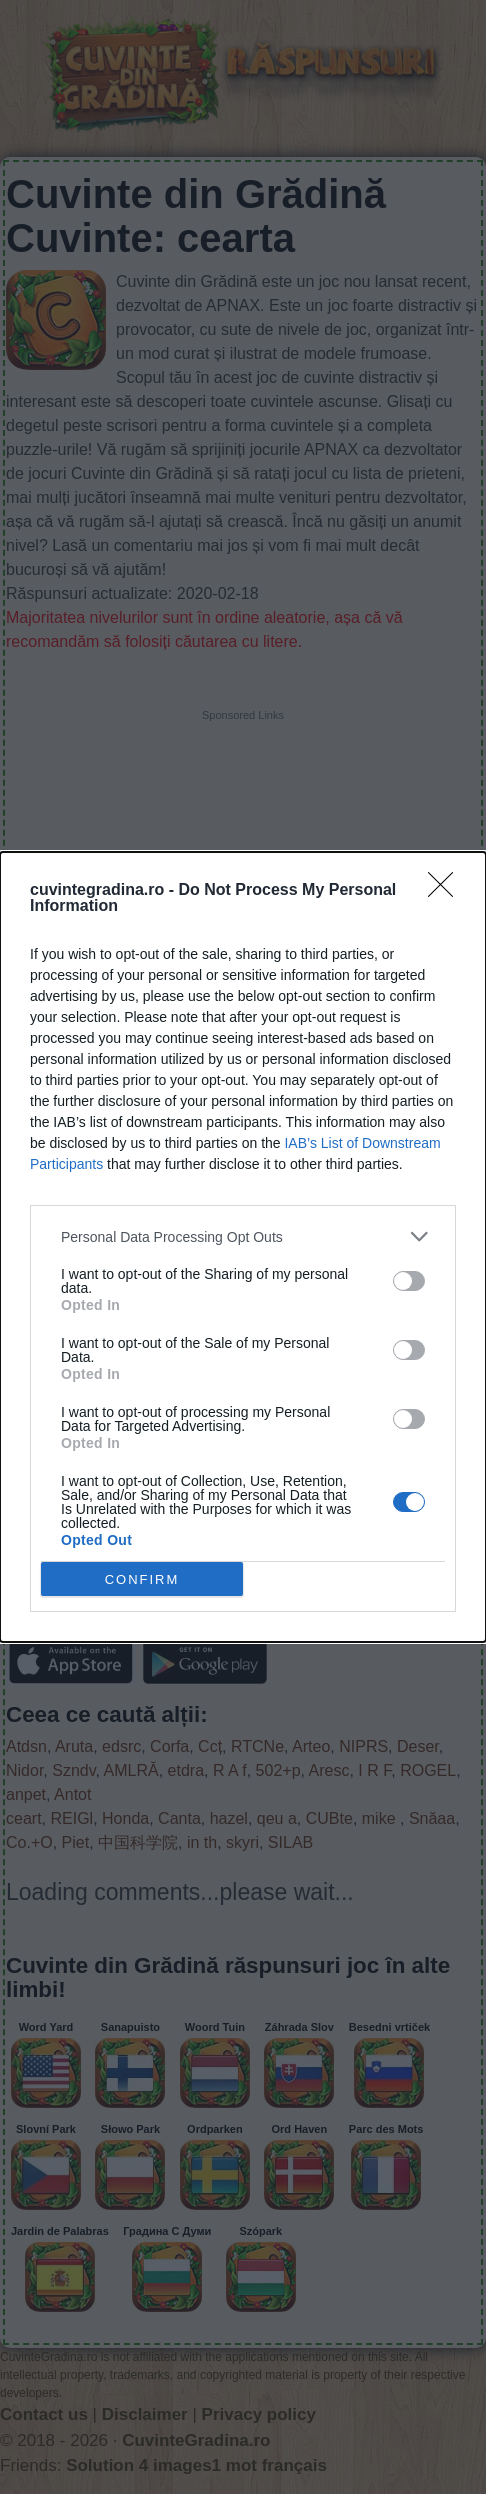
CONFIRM (142, 1579)
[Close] (447, 891)
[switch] (409, 1281)
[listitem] (243, 1236)
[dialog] (243, 1247)
